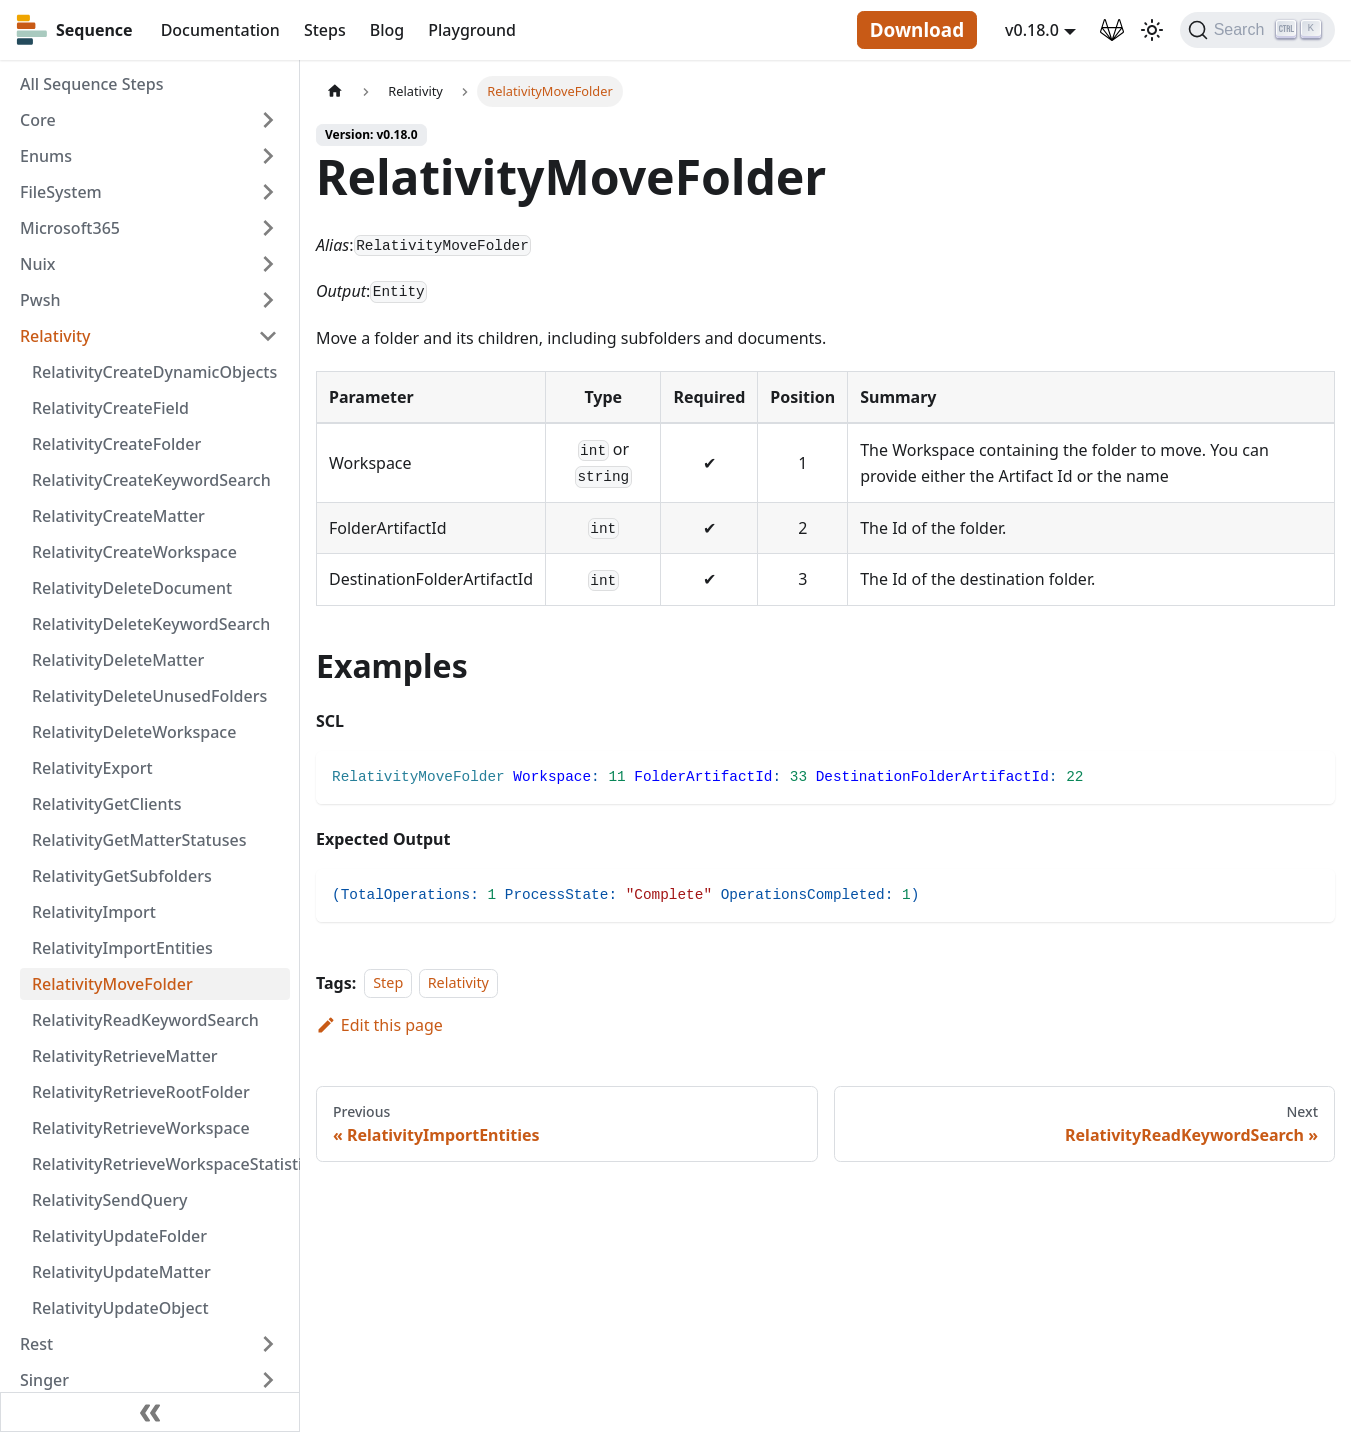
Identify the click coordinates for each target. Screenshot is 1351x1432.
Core (38, 120)
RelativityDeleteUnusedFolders (149, 696)
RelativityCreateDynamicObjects (154, 372)
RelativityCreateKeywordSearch (151, 480)
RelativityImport (94, 912)
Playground (472, 30)
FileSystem (61, 192)
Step (388, 983)
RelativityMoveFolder (112, 984)
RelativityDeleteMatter (118, 660)
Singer (44, 1380)
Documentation (220, 30)
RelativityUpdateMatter (121, 1272)
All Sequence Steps (91, 84)
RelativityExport (92, 768)
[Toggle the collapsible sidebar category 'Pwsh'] (268, 300)
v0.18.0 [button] (1032, 30)
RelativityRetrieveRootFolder (141, 1092)
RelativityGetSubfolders (122, 876)
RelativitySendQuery (109, 1200)
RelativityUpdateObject (120, 1308)
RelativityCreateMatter (118, 516)
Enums (46, 156)
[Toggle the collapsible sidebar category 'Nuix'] (268, 264)
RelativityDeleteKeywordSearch (151, 624)
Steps (325, 30)
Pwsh (40, 300)
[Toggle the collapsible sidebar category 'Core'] (268, 120)
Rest (36, 1344)
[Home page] (335, 91)
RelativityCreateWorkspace (134, 552)
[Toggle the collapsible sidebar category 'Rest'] (268, 1344)
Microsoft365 (70, 228)
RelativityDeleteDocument (132, 588)
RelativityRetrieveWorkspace (141, 1128)
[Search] (1257, 30)
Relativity (55, 336)
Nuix (37, 264)
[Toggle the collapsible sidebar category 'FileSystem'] (268, 192)
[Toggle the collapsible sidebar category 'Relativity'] (268, 336)
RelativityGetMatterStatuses (139, 840)
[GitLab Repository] (1112, 30)
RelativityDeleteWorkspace (134, 732)
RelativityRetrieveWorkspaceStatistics (161, 1164)
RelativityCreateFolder (116, 444)
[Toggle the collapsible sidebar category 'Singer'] (268, 1380)
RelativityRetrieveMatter (125, 1056)
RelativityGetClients (106, 804)
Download (917, 30)
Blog (387, 30)
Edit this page (379, 1025)
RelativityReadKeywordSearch (145, 1020)
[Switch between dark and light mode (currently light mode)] (1152, 30)
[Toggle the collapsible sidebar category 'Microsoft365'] (268, 228)
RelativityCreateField (110, 408)
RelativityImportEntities (122, 948)
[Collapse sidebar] (150, 1412)
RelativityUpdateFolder (119, 1236)
